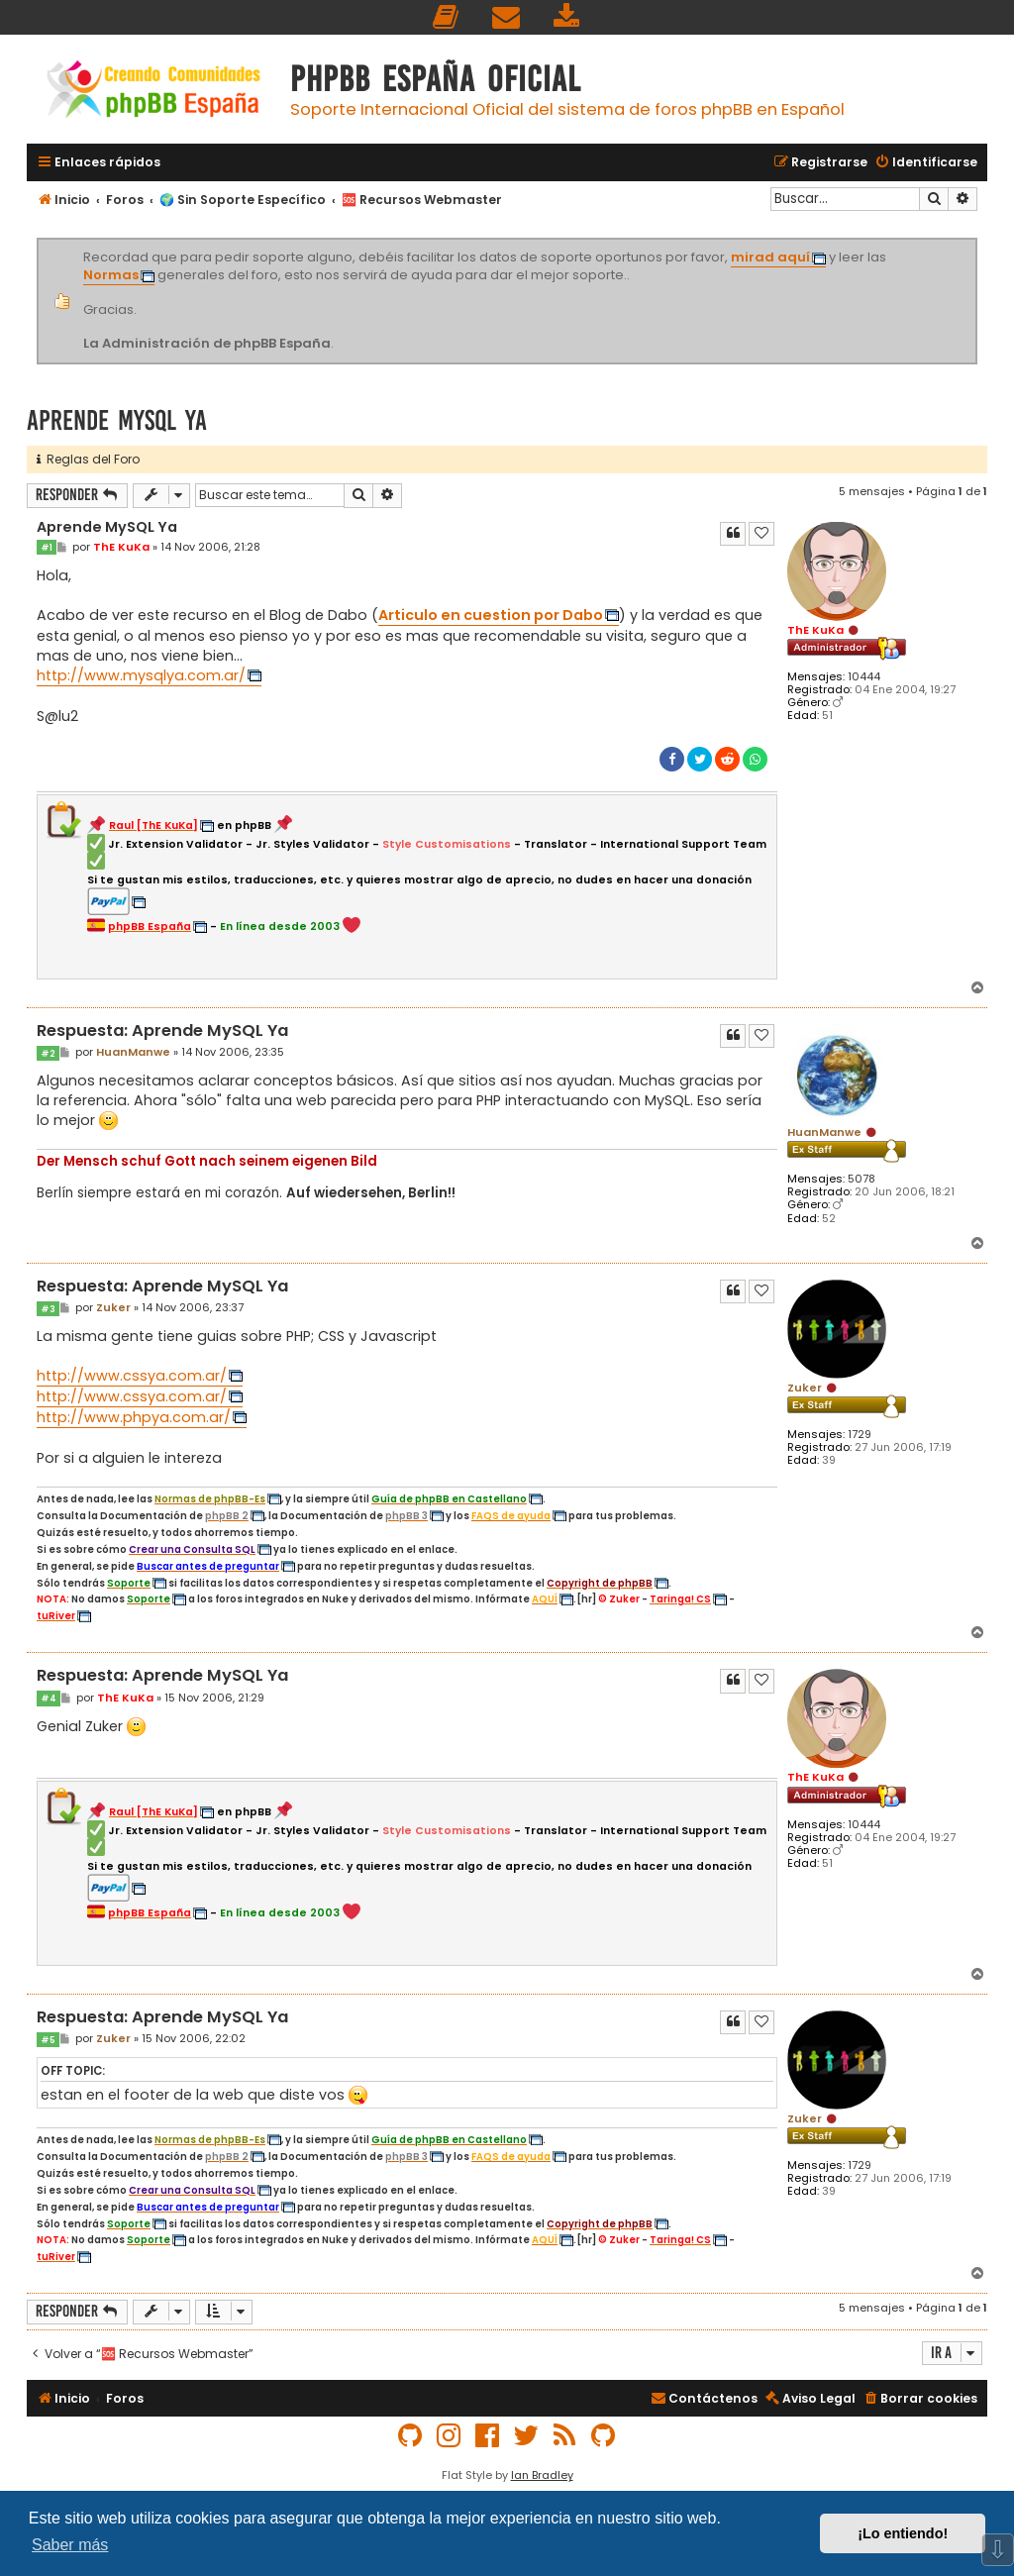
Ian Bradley (542, 2475)
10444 (864, 676)
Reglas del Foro (88, 459)
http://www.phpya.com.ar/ (134, 1417)
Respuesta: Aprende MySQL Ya (162, 1031)
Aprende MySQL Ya (117, 420)
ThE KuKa (815, 630)
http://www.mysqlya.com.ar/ (141, 675)
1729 (859, 1434)
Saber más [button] (70, 2544)
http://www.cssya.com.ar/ (132, 1376)
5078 (861, 1179)
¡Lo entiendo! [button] (903, 2533)
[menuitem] (446, 17)
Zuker (804, 1387)
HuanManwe (824, 1132)
